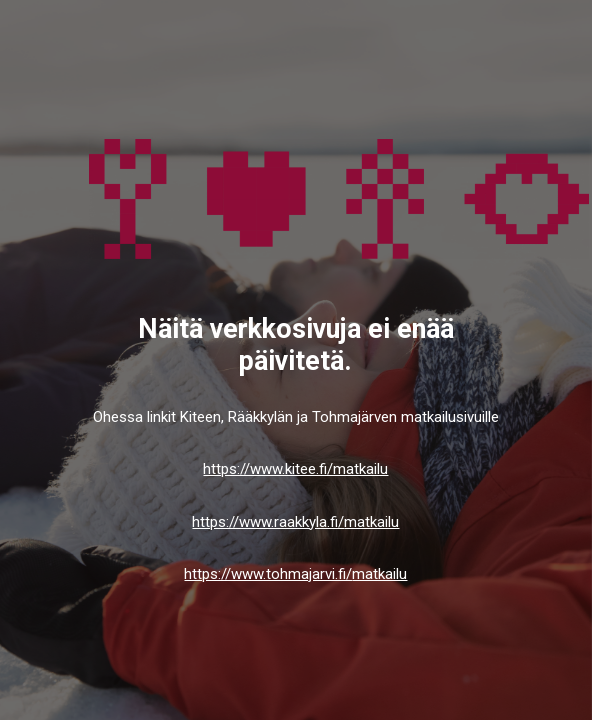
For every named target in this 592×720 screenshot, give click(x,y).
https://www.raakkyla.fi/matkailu (295, 522)
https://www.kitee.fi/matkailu (295, 469)
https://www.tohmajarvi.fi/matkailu (295, 574)
